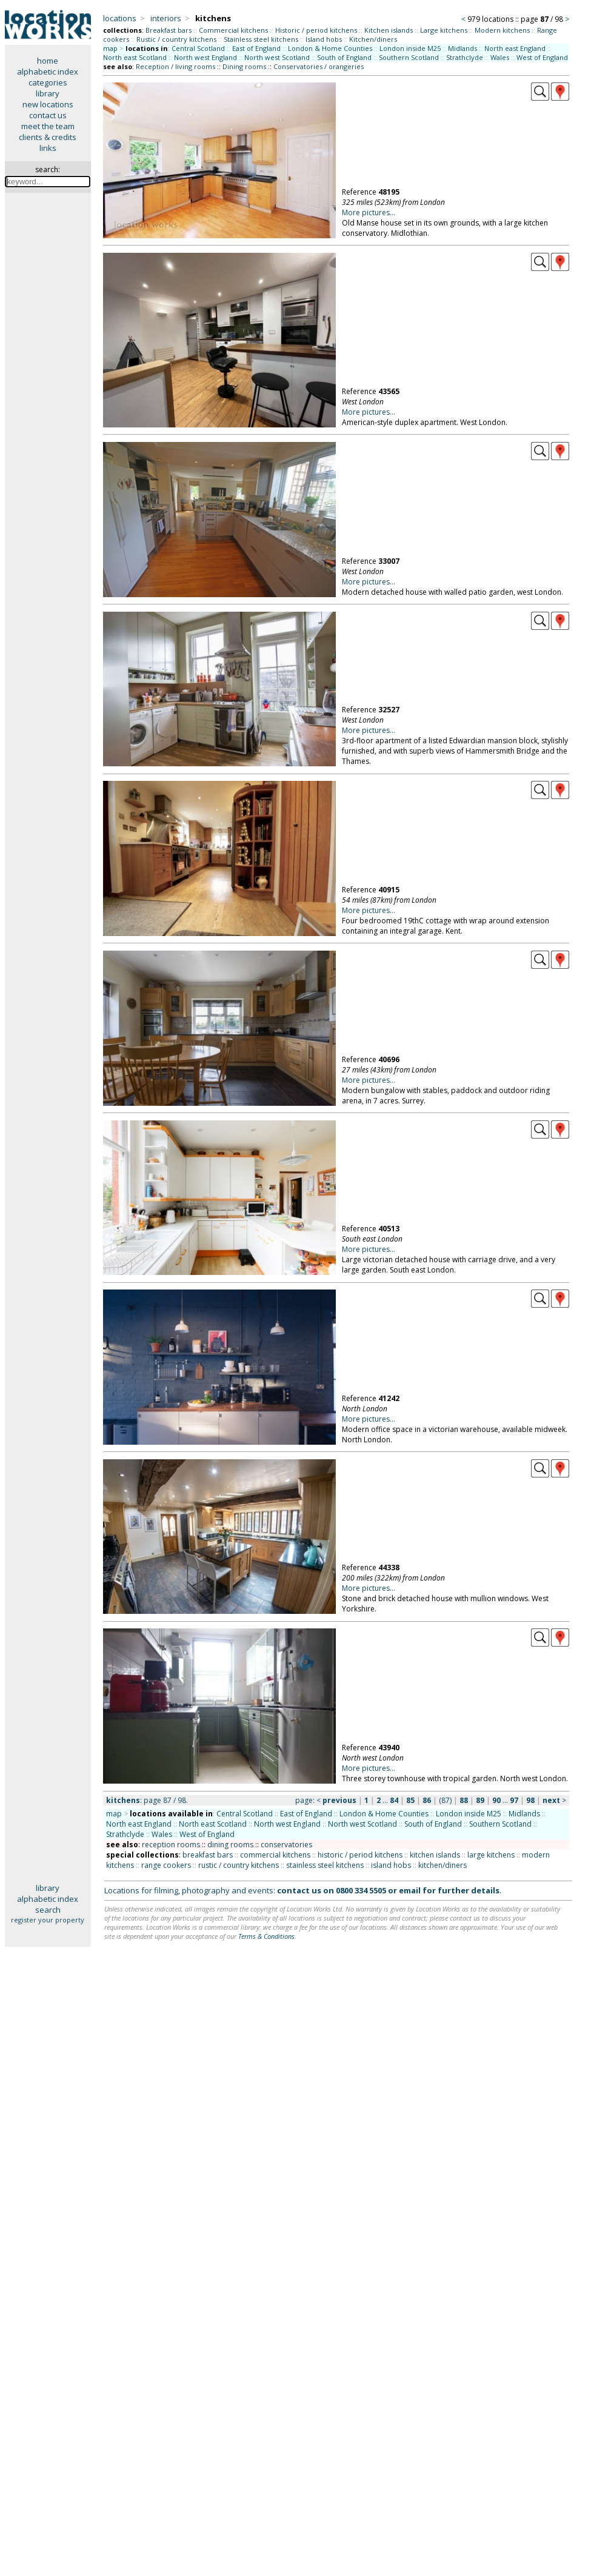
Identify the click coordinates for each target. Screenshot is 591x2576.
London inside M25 (410, 48)
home (47, 60)
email (410, 1890)
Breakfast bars (168, 30)
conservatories (286, 1844)
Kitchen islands (388, 30)
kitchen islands (435, 1855)
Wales (499, 57)
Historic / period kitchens (316, 30)
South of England (344, 57)
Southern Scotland (409, 57)
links (47, 147)
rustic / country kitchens (238, 1865)
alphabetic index (47, 71)
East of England (256, 48)
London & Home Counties (330, 48)
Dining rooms (244, 66)
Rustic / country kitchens (176, 39)
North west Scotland (277, 57)
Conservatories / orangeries (318, 66)
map (110, 48)
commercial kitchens (275, 1855)
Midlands (462, 48)
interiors (165, 18)
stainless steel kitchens (325, 1865)
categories (47, 82)
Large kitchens (443, 30)
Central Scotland (198, 48)
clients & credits (47, 137)
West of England (542, 57)
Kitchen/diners (373, 39)
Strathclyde (464, 57)
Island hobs (324, 39)
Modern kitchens (502, 30)
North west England (205, 57)
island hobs (391, 1865)
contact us (48, 115)
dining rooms (230, 1844)
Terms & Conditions (266, 1936)
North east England (515, 48)
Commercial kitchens (233, 30)
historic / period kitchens (360, 1855)
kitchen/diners (442, 1865)
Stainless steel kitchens (261, 39)
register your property (47, 1919)
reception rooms (171, 1844)
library (47, 93)
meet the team (48, 126)
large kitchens (491, 1855)
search (48, 1909)
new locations (47, 104)
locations (119, 18)
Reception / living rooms (175, 66)
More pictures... (368, 212)
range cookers (166, 1865)
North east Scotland (135, 57)
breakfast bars (207, 1855)
